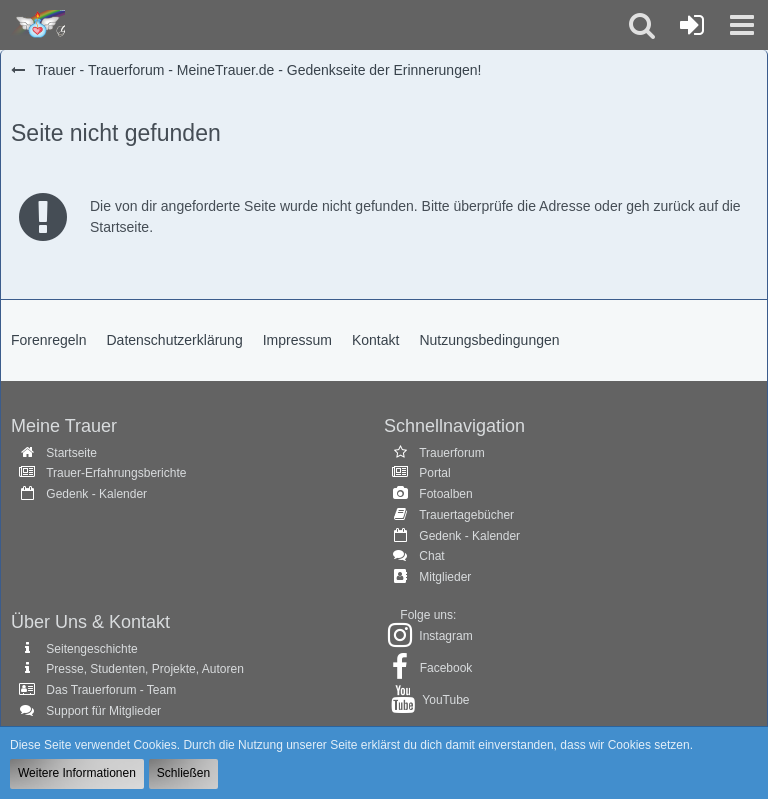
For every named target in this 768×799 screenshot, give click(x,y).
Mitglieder (445, 577)
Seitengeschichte (91, 649)
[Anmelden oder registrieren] (692, 25)
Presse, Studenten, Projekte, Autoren (144, 669)
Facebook (446, 668)
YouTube (445, 700)
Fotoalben (445, 494)
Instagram (445, 636)
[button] (742, 25)
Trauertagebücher (466, 515)
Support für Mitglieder (103, 711)
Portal (434, 473)
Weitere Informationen (77, 773)
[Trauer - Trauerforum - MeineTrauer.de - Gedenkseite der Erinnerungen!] (37, 25)
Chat (431, 556)
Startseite (71, 453)
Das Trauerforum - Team (111, 690)
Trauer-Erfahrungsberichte (116, 473)
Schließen (183, 773)
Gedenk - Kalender (96, 494)
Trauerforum (452, 453)
